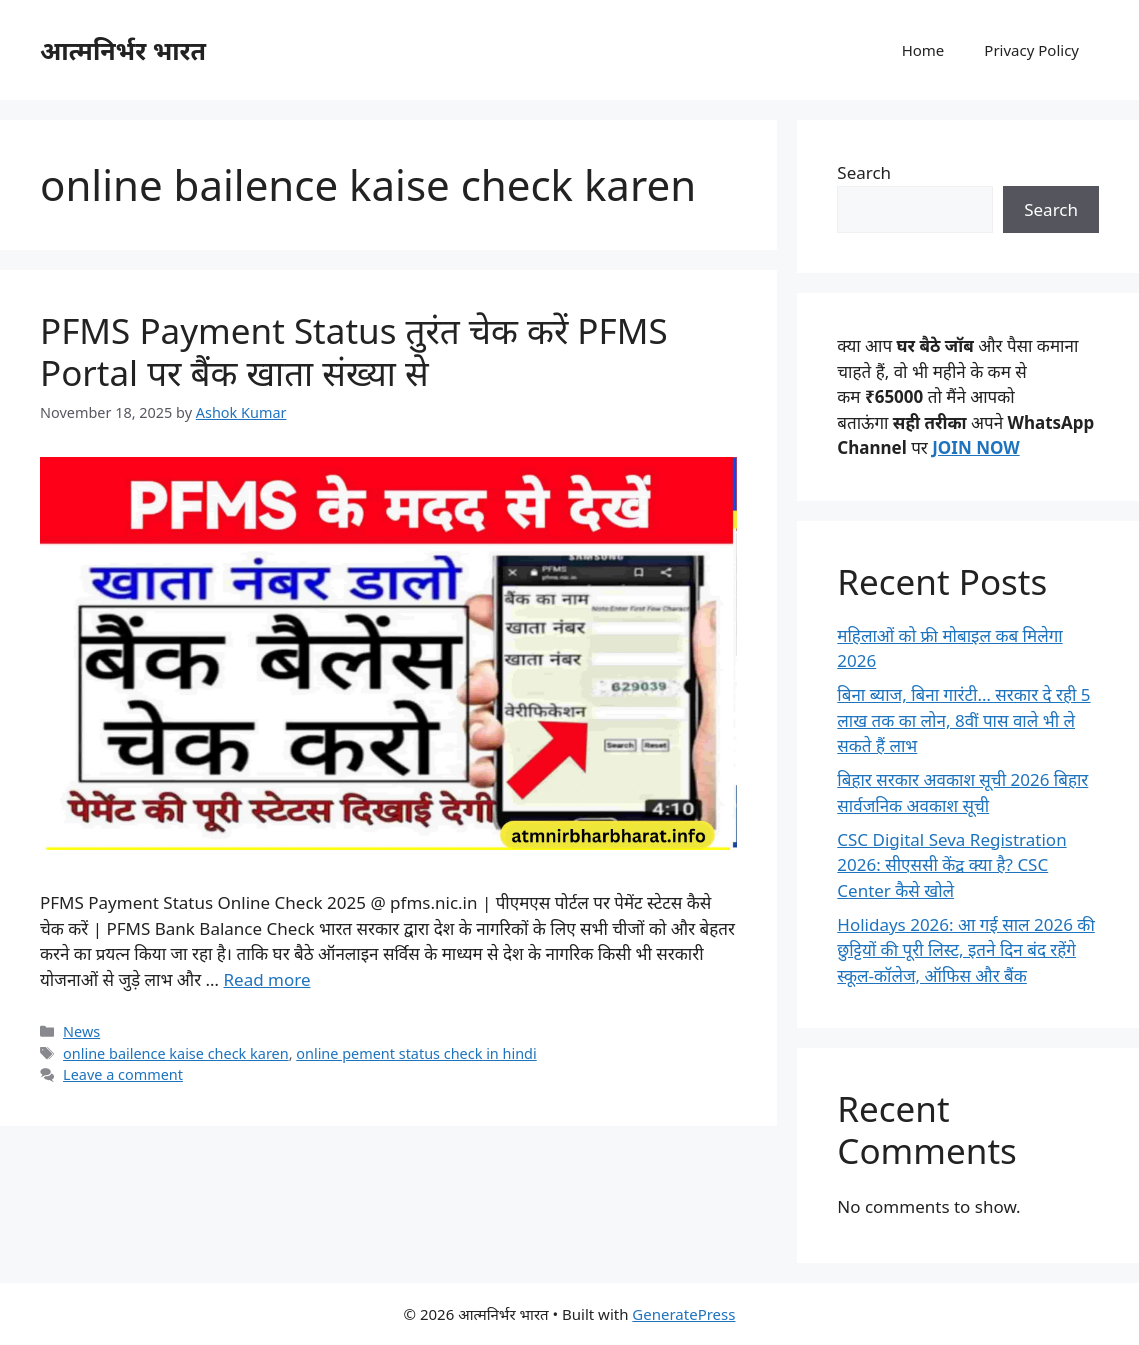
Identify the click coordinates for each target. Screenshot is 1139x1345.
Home (923, 50)
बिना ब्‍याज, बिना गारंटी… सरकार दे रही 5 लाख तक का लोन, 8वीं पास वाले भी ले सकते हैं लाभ (963, 720)
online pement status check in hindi (416, 1053)
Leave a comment (123, 1074)
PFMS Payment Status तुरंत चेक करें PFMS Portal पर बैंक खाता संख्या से (354, 351)
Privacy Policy (1031, 50)
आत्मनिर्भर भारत (123, 50)
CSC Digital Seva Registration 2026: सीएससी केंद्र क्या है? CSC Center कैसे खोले (951, 865)
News (81, 1031)
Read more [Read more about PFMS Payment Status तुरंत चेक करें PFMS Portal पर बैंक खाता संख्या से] (266, 979)
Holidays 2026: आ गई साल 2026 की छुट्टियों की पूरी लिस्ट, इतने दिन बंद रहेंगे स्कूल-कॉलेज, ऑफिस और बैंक (966, 950)
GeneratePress (683, 1314)
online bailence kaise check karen (176, 1053)
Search (864, 172)
